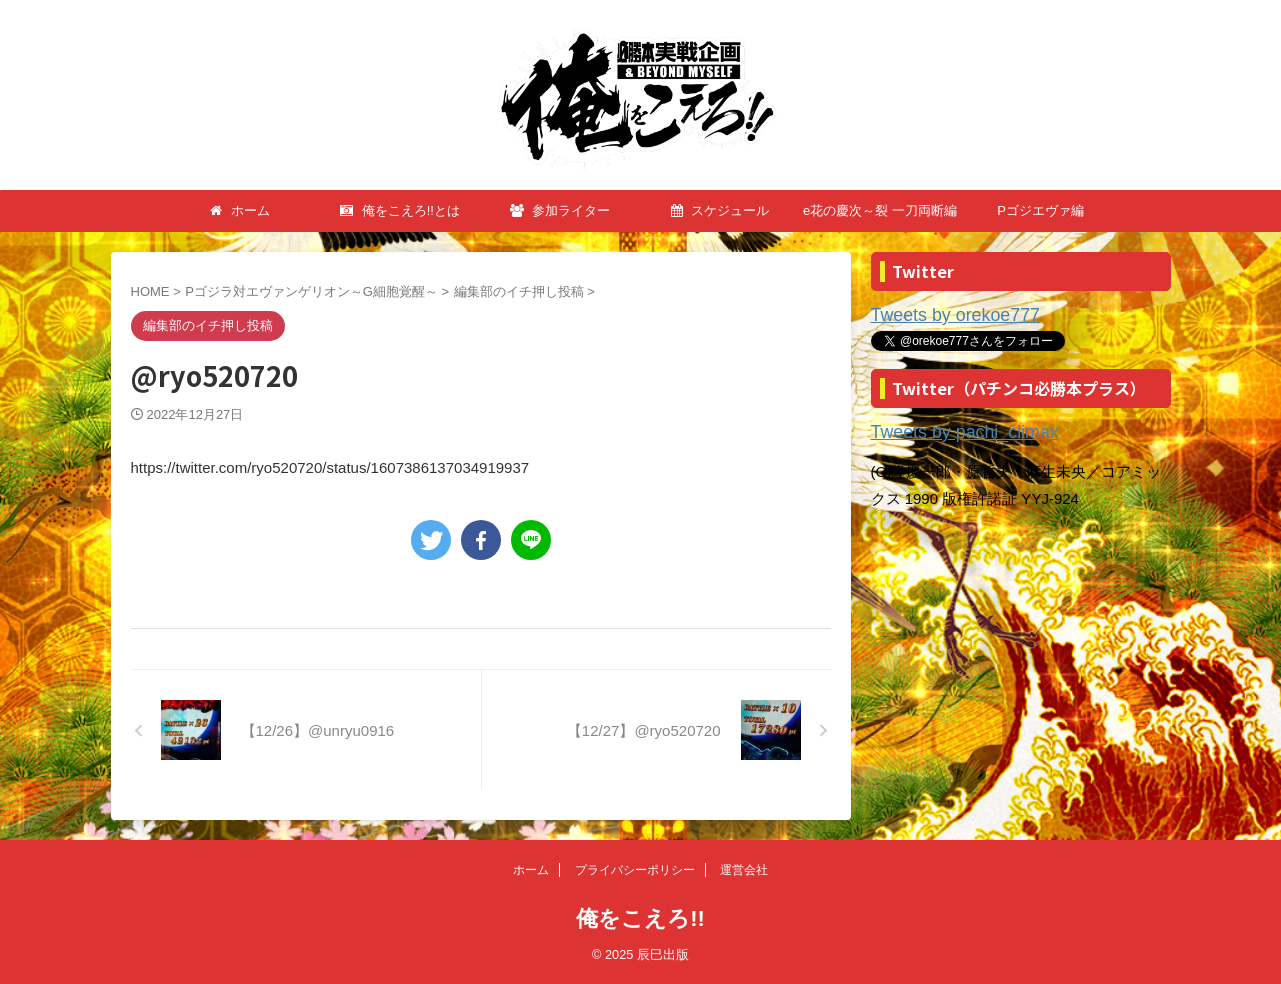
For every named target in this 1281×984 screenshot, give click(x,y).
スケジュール (720, 210)
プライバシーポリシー (635, 870)
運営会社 (744, 870)
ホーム (240, 210)
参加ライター (560, 210)
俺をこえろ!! (640, 918)
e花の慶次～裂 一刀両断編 (880, 210)
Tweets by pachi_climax (950, 428)
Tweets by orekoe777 (942, 314)
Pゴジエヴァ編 (1040, 210)
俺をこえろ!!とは (400, 210)
